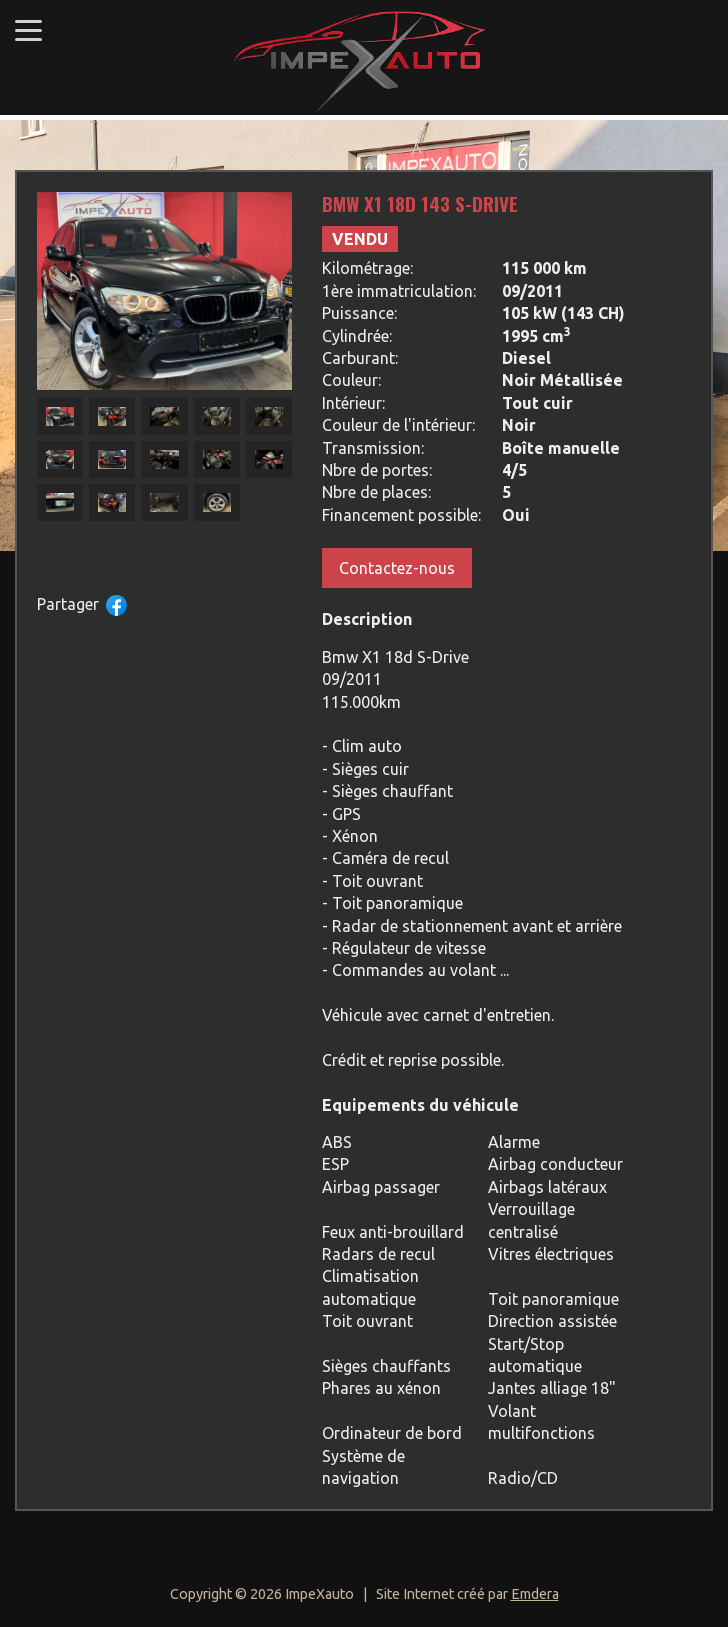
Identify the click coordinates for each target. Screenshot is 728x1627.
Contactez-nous (397, 568)
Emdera (535, 1594)
